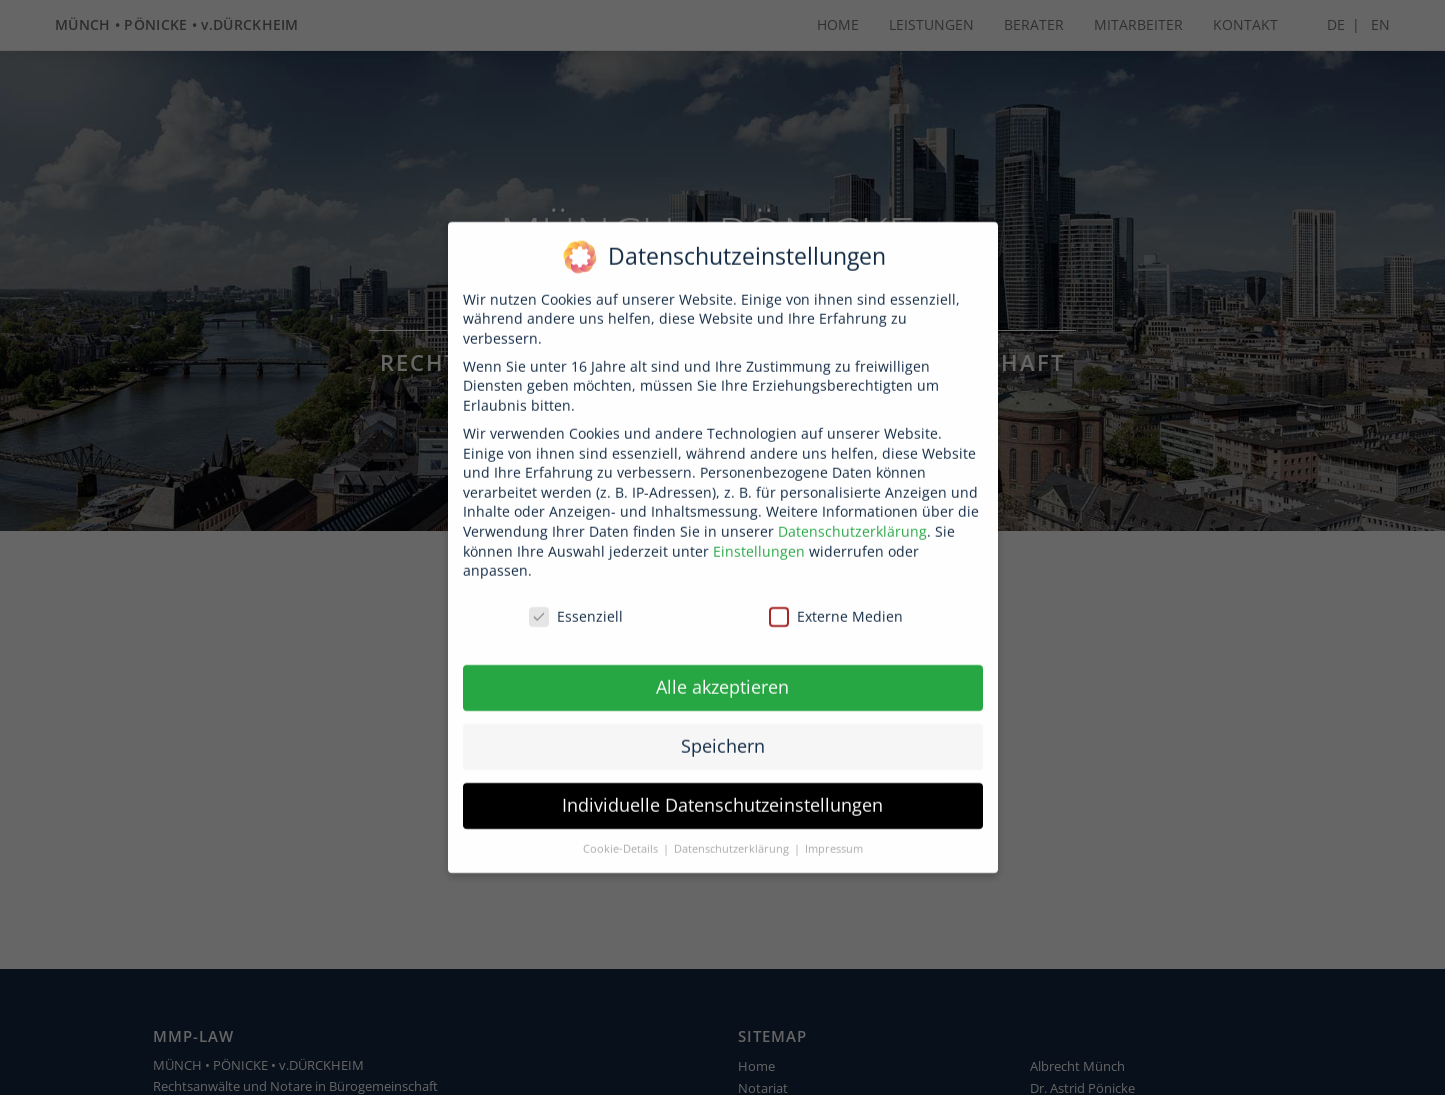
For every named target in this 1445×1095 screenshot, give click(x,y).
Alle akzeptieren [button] (722, 668)
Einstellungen (759, 532)
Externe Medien (836, 597)
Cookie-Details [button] (622, 830)
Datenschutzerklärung (852, 512)
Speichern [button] (723, 727)
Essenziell (576, 597)
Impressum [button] (834, 830)
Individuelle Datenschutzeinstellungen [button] (722, 786)
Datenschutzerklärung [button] (733, 830)
